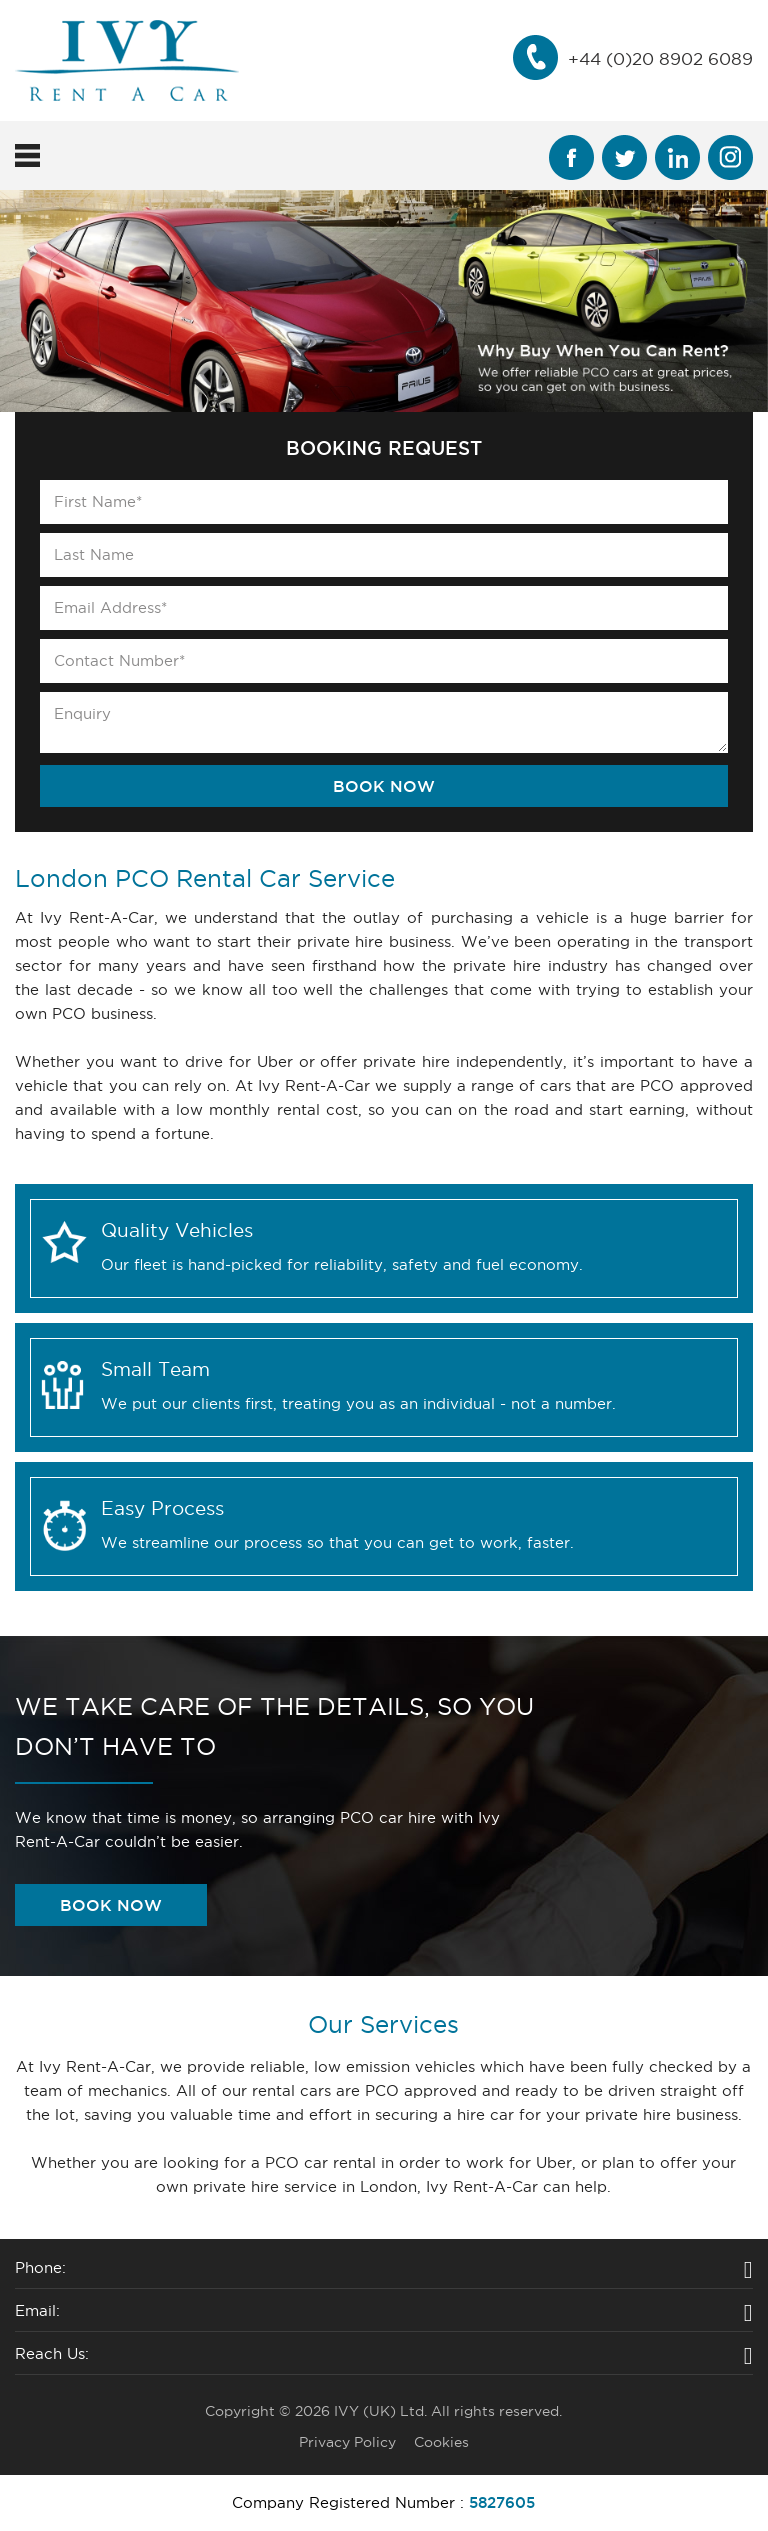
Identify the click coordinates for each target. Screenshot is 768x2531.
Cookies (441, 2442)
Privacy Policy (347, 2442)
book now (111, 1905)
